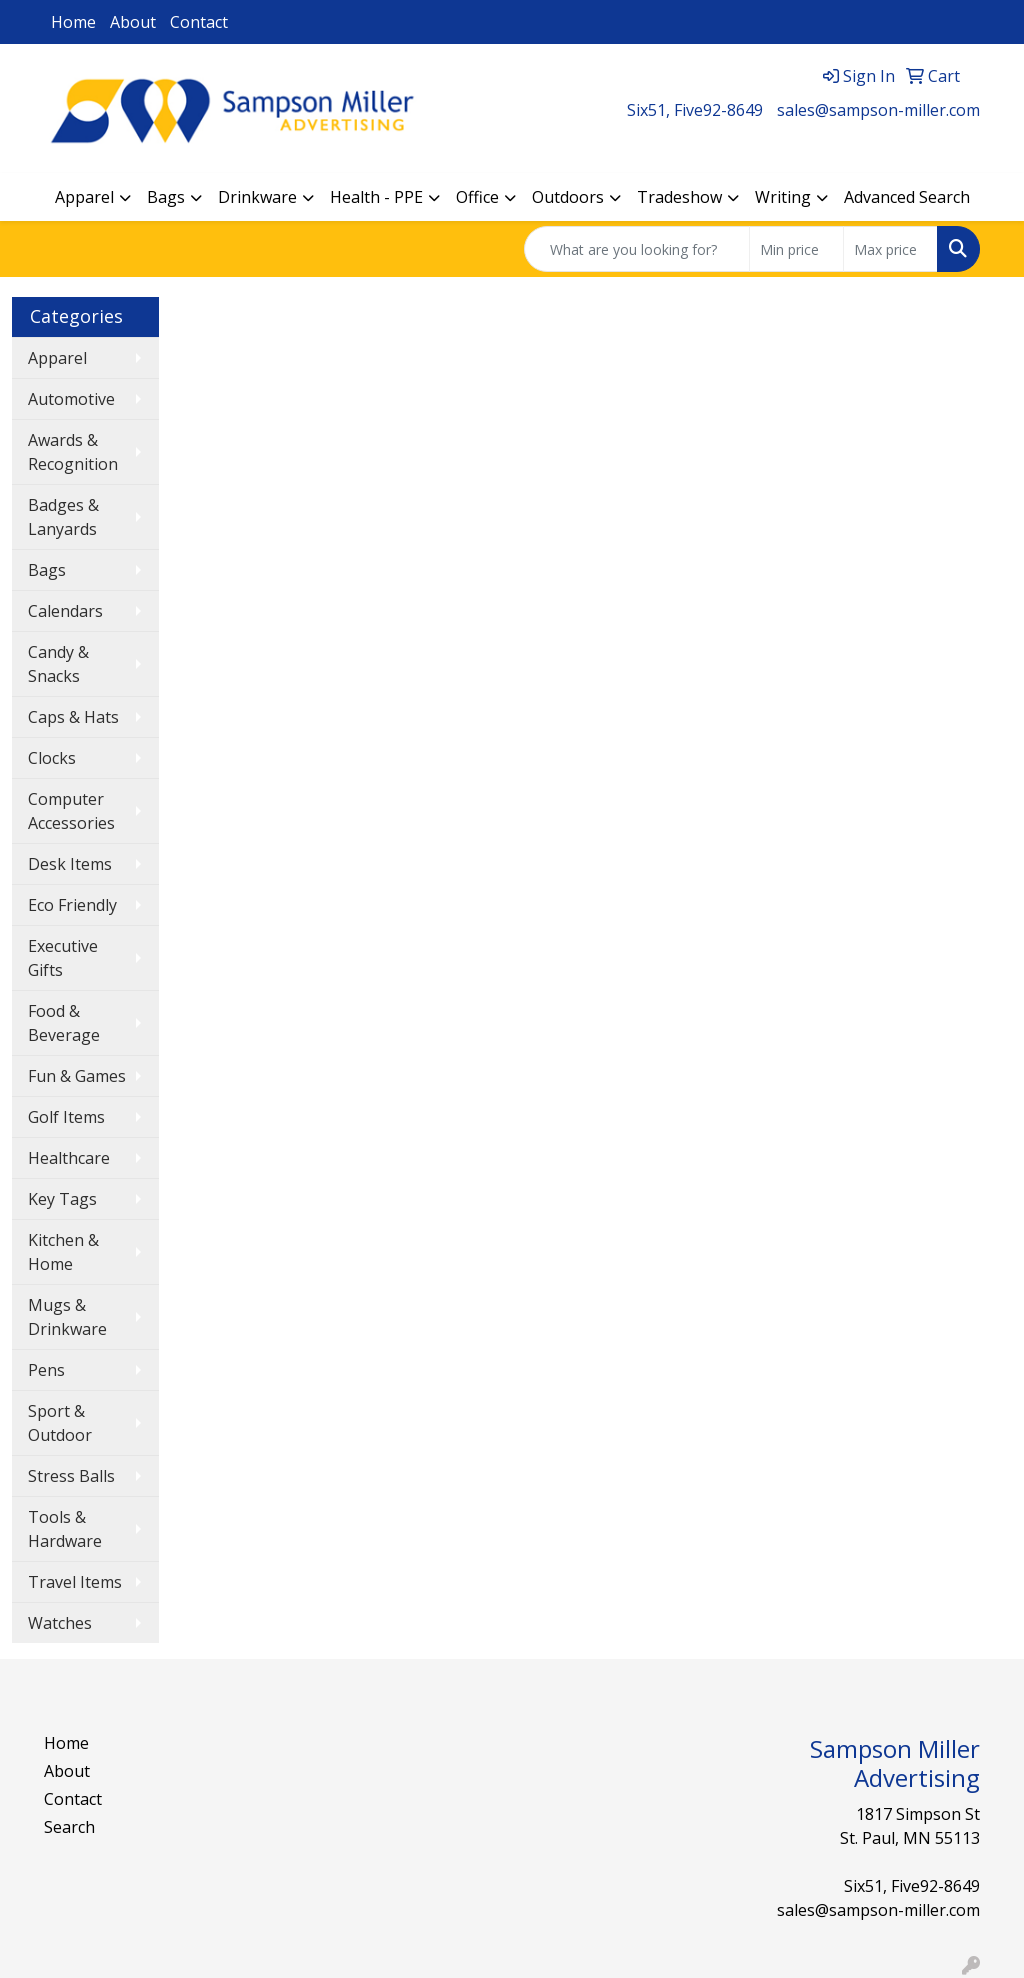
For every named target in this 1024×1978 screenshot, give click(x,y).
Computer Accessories (71, 811)
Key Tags (62, 1199)
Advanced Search (907, 197)
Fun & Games (77, 1076)
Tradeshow (679, 197)
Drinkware (257, 197)
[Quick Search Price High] (890, 249)
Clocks (52, 758)
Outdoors (568, 197)
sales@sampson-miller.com (878, 110)
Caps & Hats (73, 717)
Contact (199, 22)
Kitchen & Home (63, 1252)
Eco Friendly (72, 905)
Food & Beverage (64, 1023)
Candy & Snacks (58, 664)
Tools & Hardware (65, 1529)
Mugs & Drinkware (67, 1317)
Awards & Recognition (73, 452)
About (133, 22)
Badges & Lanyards (63, 517)
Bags (166, 197)
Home (73, 22)
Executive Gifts (63, 958)
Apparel (84, 197)
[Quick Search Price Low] (796, 249)
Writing (783, 197)
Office (477, 197)
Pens (46, 1370)
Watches (60, 1623)
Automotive (71, 399)
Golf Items (66, 1117)
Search (69, 1827)
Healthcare (69, 1158)
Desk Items (70, 864)
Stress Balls (71, 1476)
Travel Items (75, 1582)
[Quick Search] (637, 249)
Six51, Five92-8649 (695, 110)
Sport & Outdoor (60, 1423)
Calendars (65, 611)
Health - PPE (376, 197)
